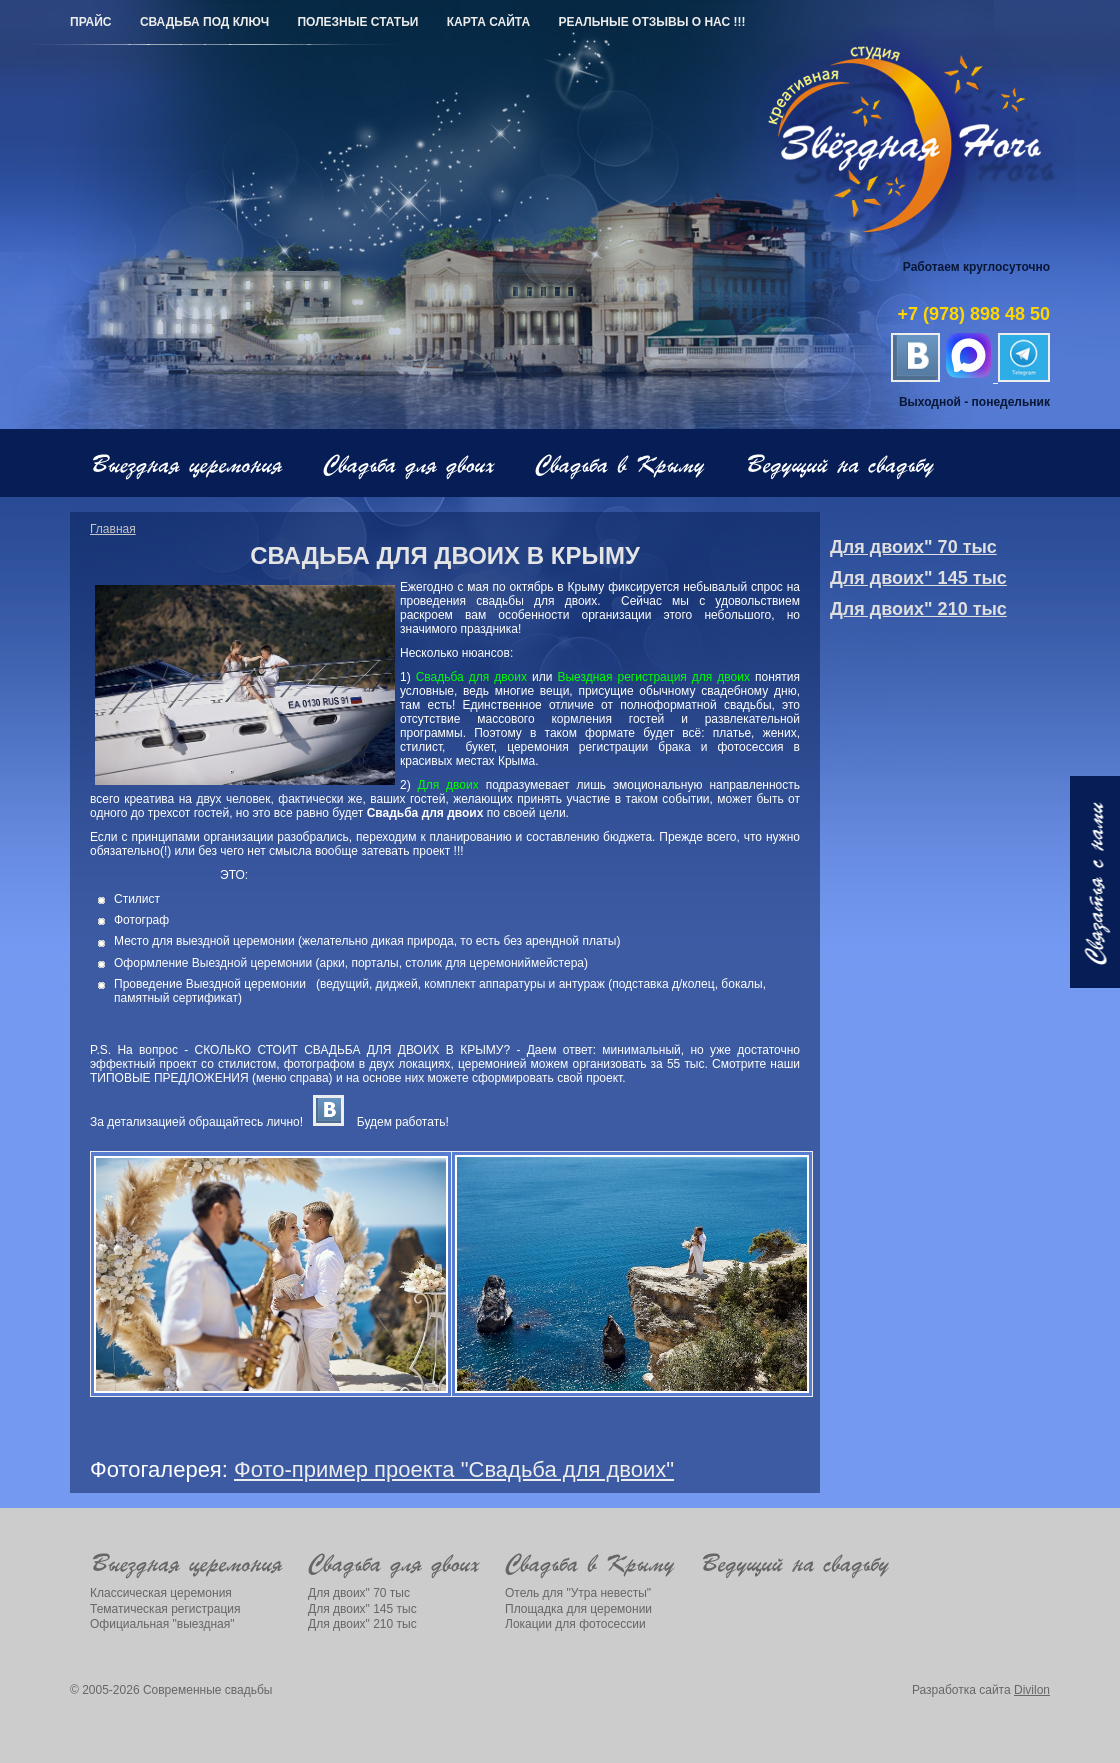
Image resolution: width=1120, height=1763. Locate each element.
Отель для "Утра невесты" (578, 1593)
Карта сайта (488, 22)
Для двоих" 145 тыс (918, 578)
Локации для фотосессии (575, 1624)
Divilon (1032, 1690)
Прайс (91, 22)
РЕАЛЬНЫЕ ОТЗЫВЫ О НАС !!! (651, 22)
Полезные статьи (357, 22)
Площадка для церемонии (578, 1609)
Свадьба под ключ (204, 22)
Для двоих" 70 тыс (913, 547)
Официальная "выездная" (162, 1624)
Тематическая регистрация (165, 1609)
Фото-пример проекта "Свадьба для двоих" (454, 1469)
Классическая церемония (161, 1593)
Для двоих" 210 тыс (918, 609)
